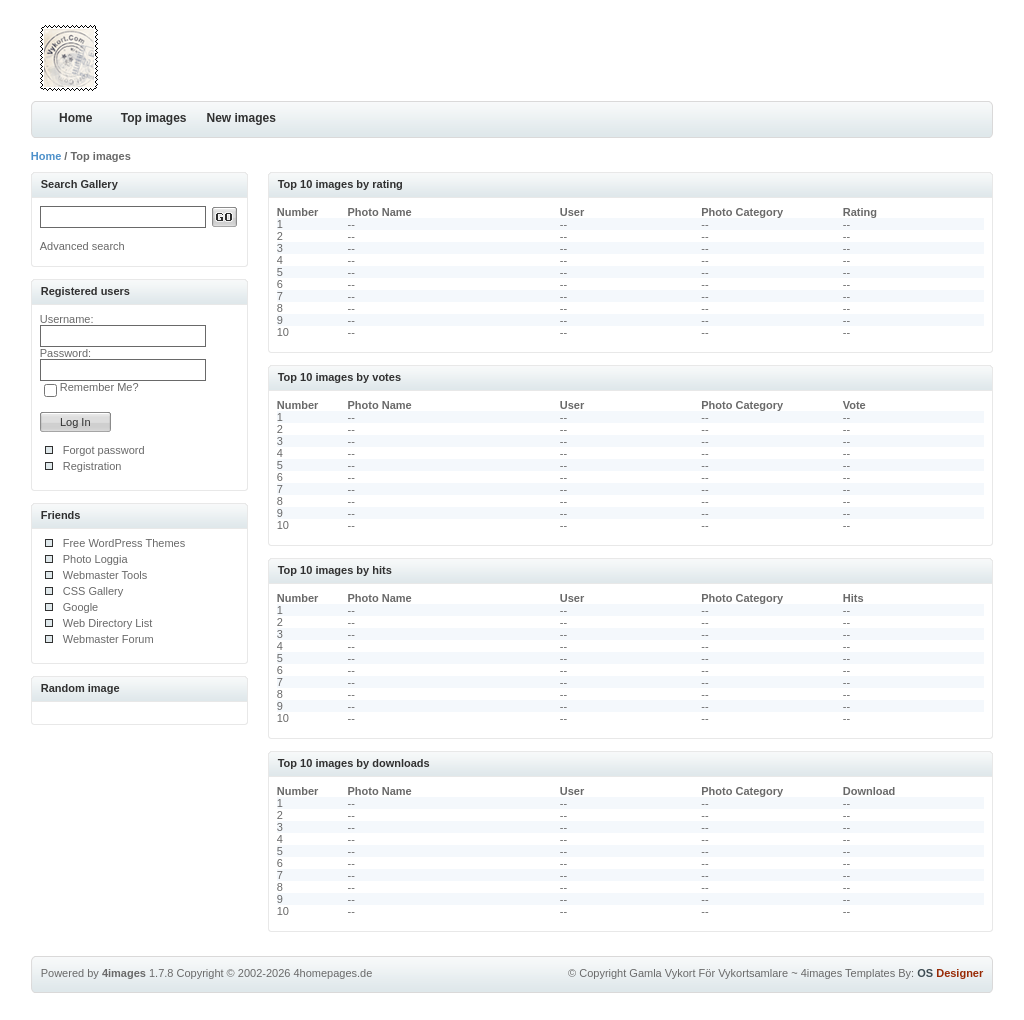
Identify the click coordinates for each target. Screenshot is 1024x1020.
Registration (92, 466)
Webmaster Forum (108, 639)
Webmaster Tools (105, 575)
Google (80, 607)
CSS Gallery (93, 591)
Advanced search (82, 246)
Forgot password (104, 450)
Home (75, 118)
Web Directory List (108, 623)
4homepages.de (332, 973)
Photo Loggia (95, 559)
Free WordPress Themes (124, 543)
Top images (154, 118)
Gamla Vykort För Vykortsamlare (708, 973)
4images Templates (848, 973)
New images (241, 118)
